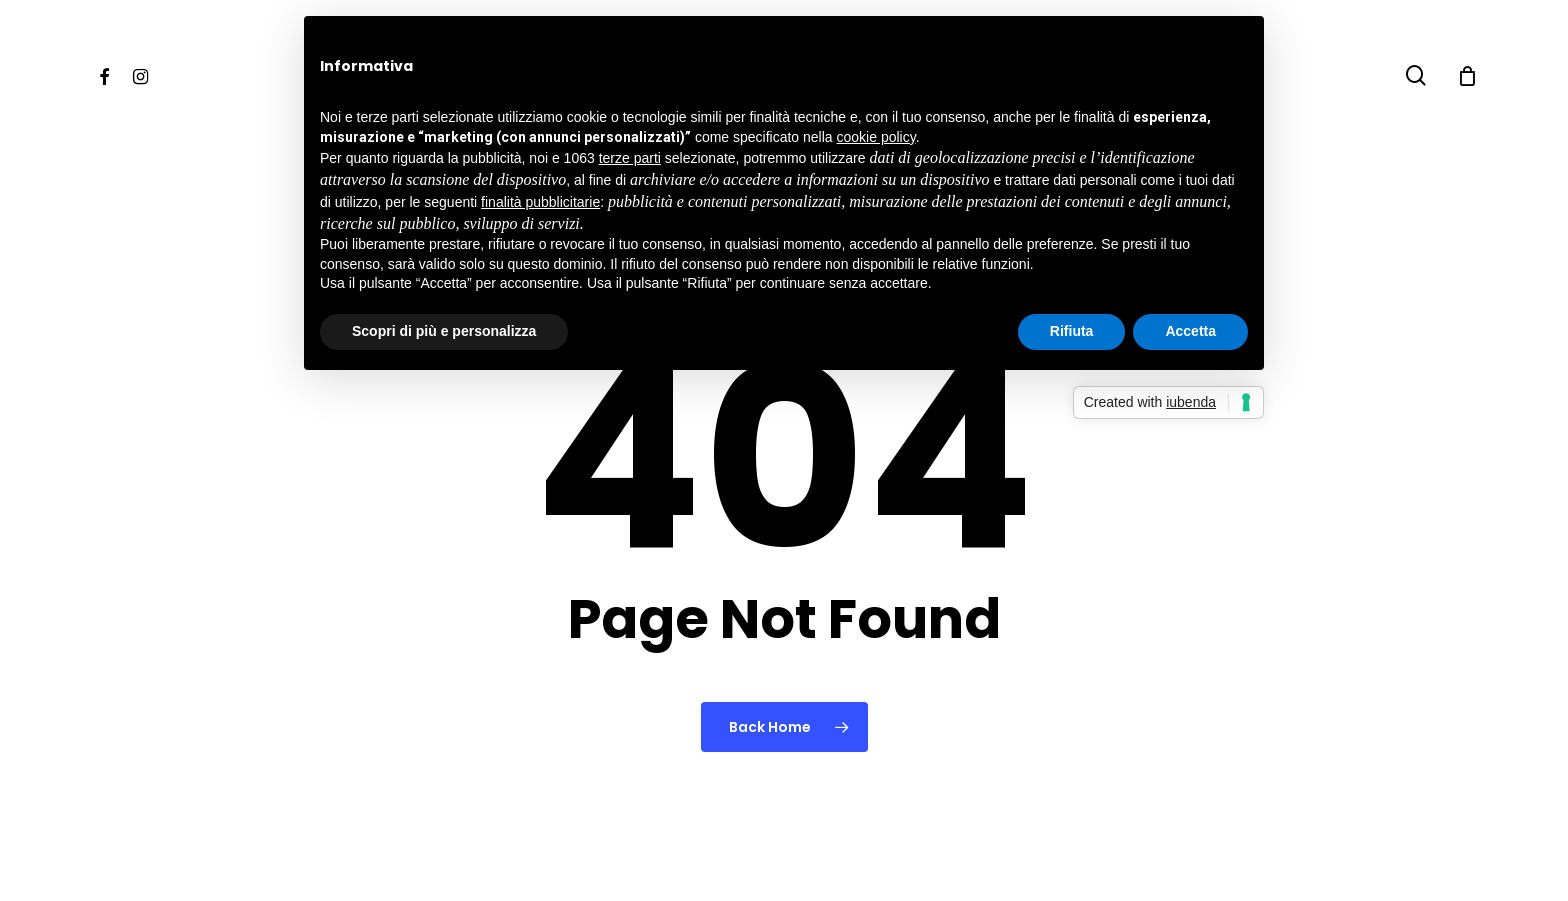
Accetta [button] (1190, 331)
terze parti (630, 158)
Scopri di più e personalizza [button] (444, 331)
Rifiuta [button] (1072, 331)
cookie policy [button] (876, 137)
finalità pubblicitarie (540, 202)
